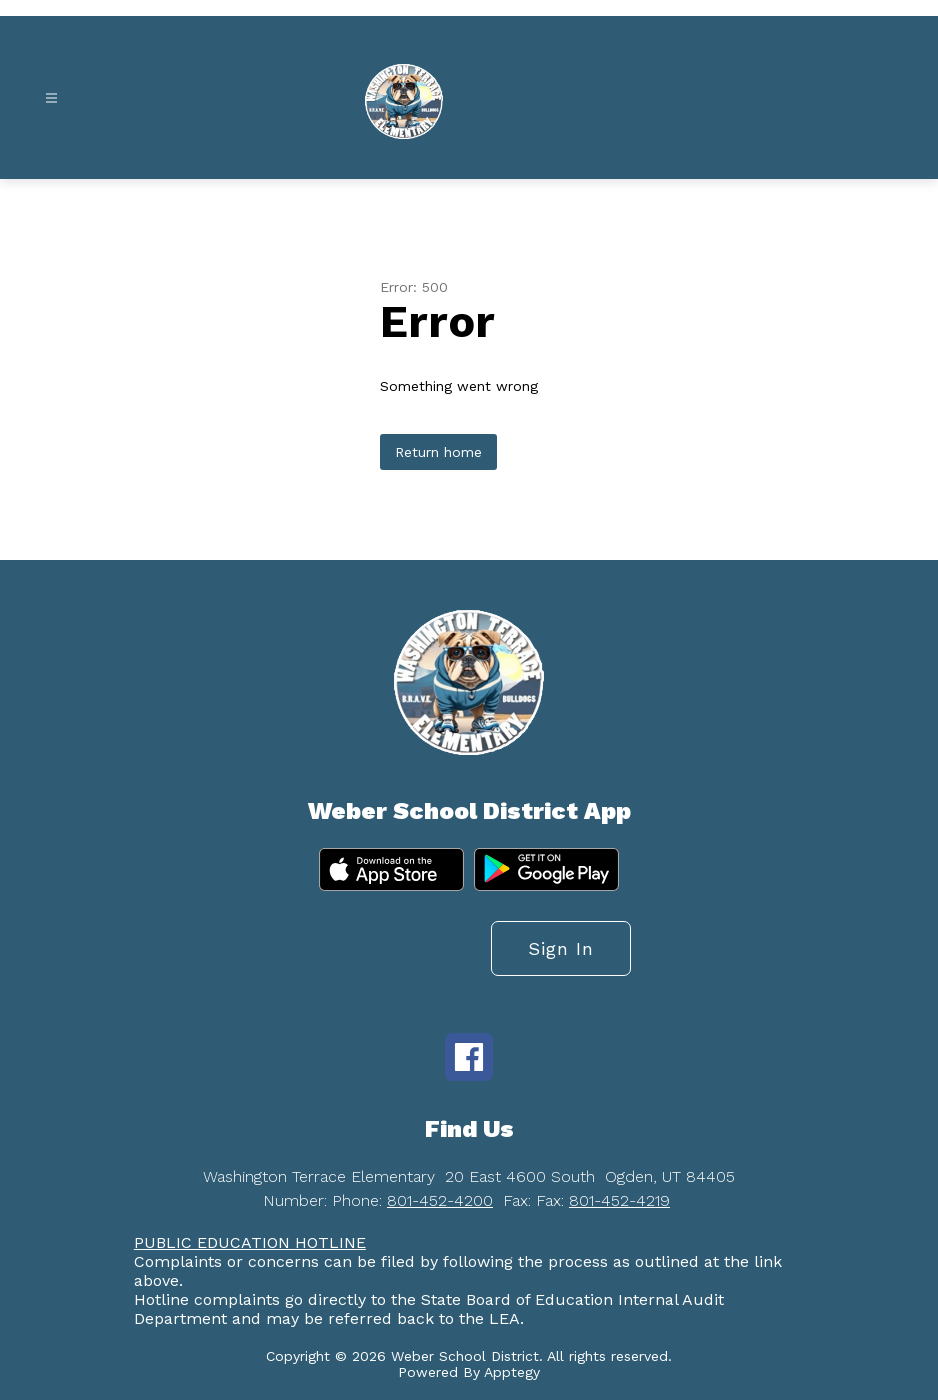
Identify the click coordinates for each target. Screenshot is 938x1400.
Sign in (561, 948)
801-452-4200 (440, 1200)
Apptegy (512, 1372)
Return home (438, 452)
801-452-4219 (619, 1200)
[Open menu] (51, 98)
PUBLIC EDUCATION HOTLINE (250, 1242)
